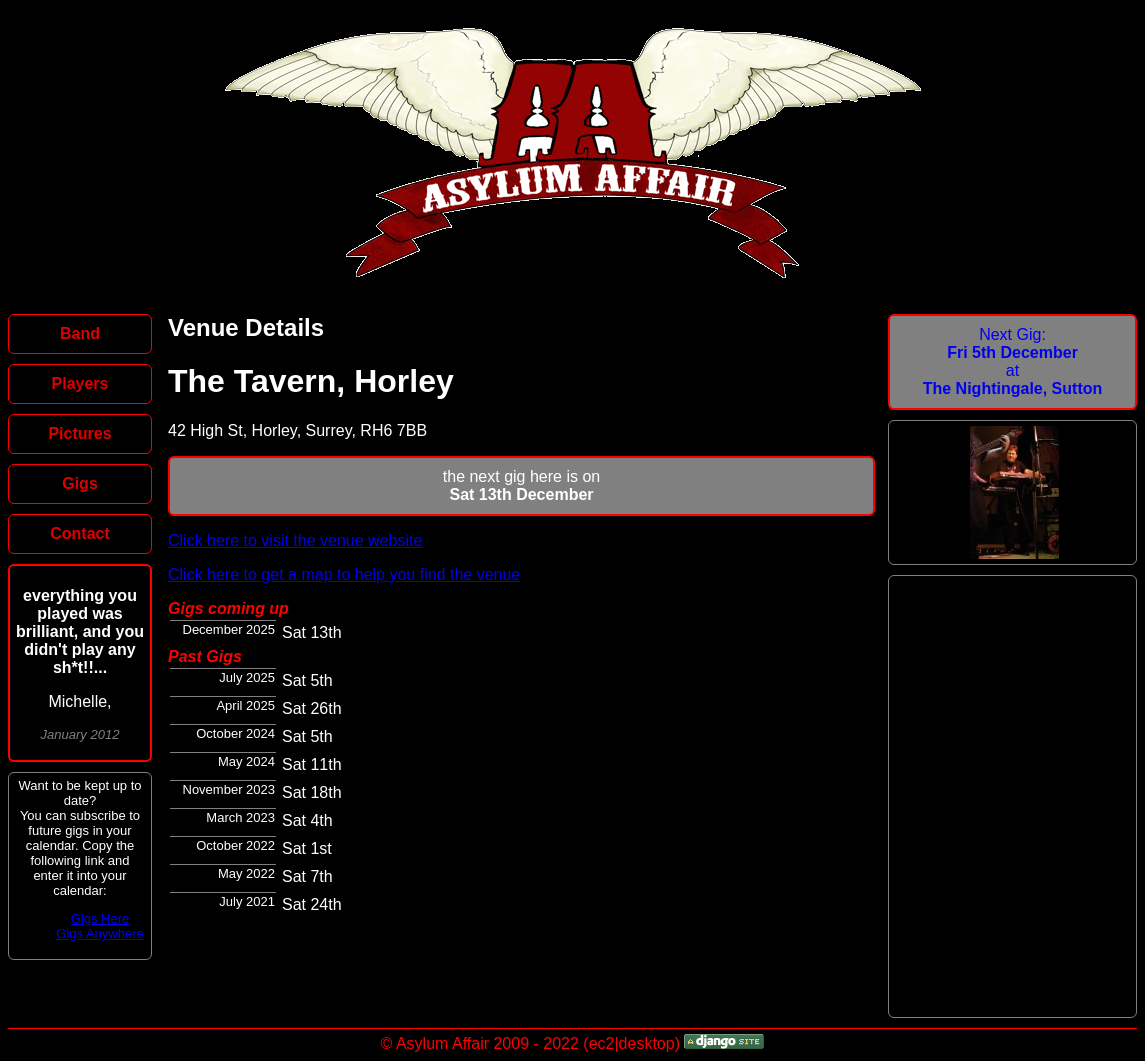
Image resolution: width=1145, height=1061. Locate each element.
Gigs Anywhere (99, 933)
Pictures (79, 433)
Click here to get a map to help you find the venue (344, 574)
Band (80, 333)
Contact (80, 533)
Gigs (80, 483)
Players (80, 383)
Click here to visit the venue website (295, 540)
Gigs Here (100, 918)
